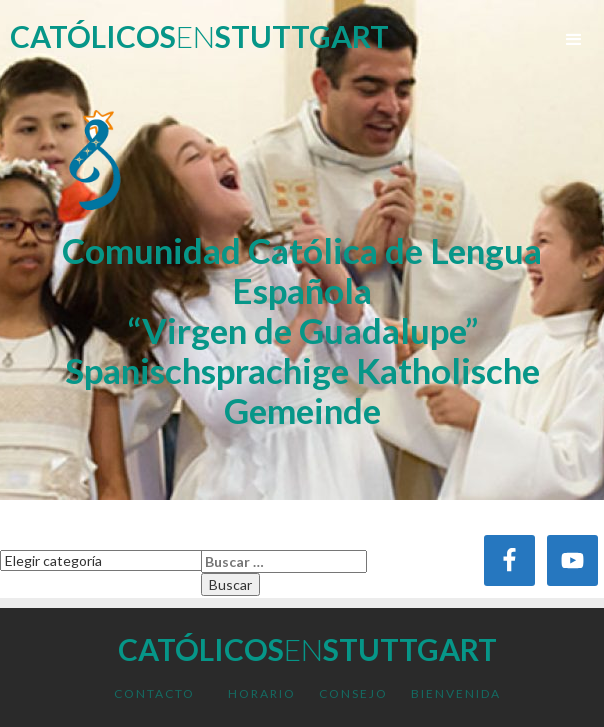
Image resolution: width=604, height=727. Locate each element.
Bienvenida (456, 693)
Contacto (154, 693)
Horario (262, 693)
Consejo (353, 693)
